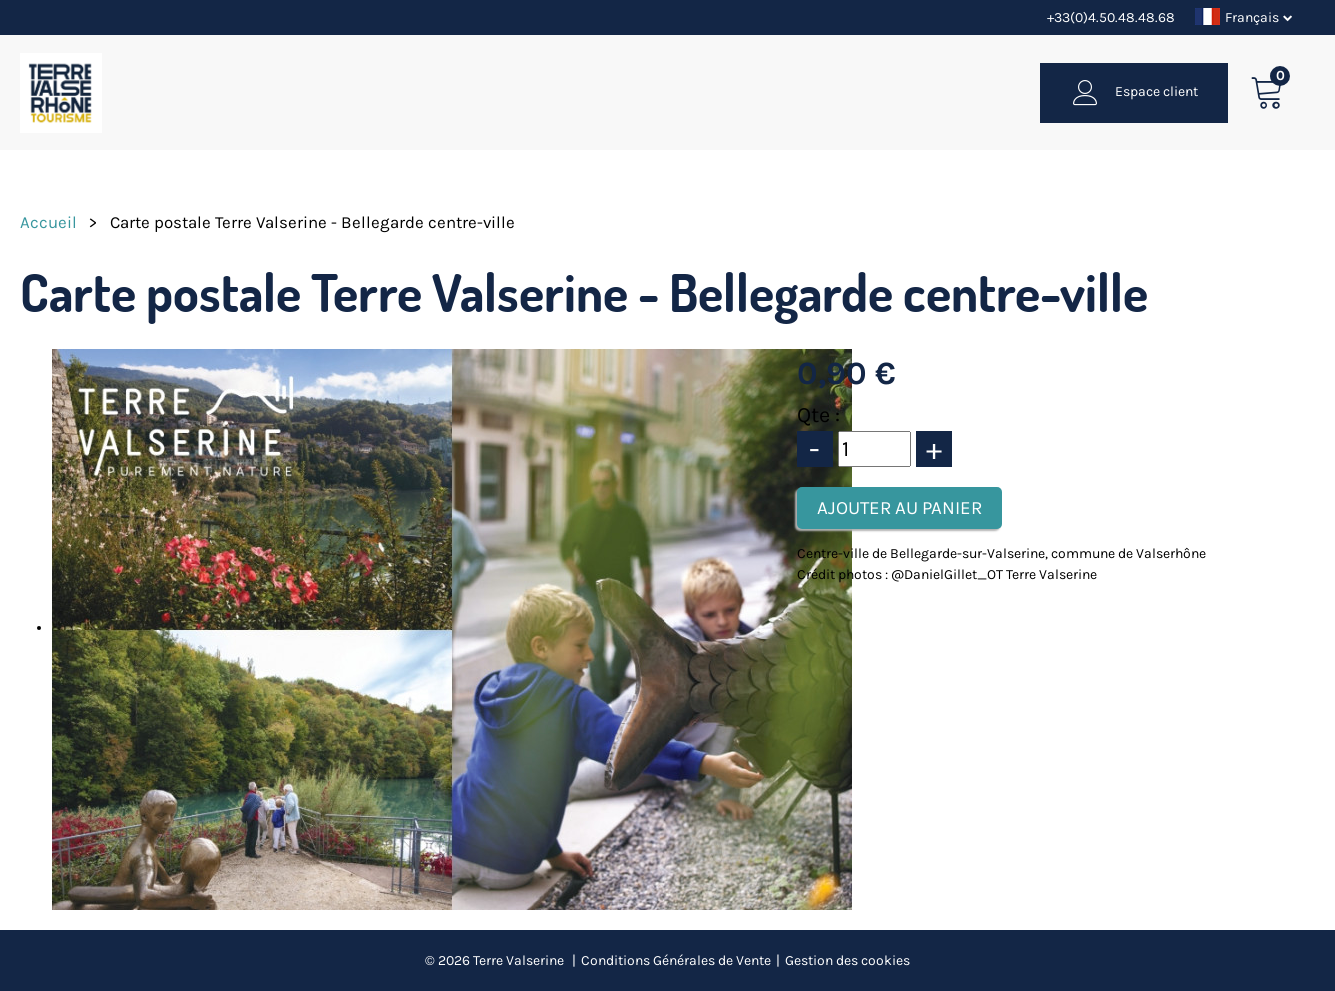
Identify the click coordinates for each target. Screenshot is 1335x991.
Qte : (818, 415)
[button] (1267, 92)
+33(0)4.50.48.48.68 (1111, 17)
